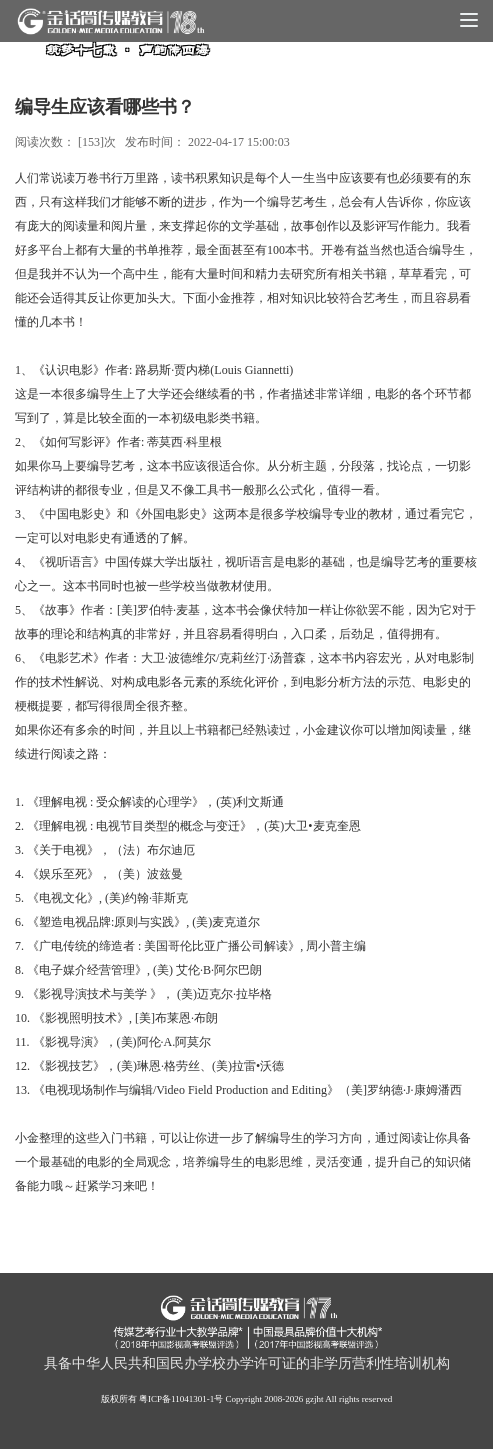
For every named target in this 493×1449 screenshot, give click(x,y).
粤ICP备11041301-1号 (181, 1399)
